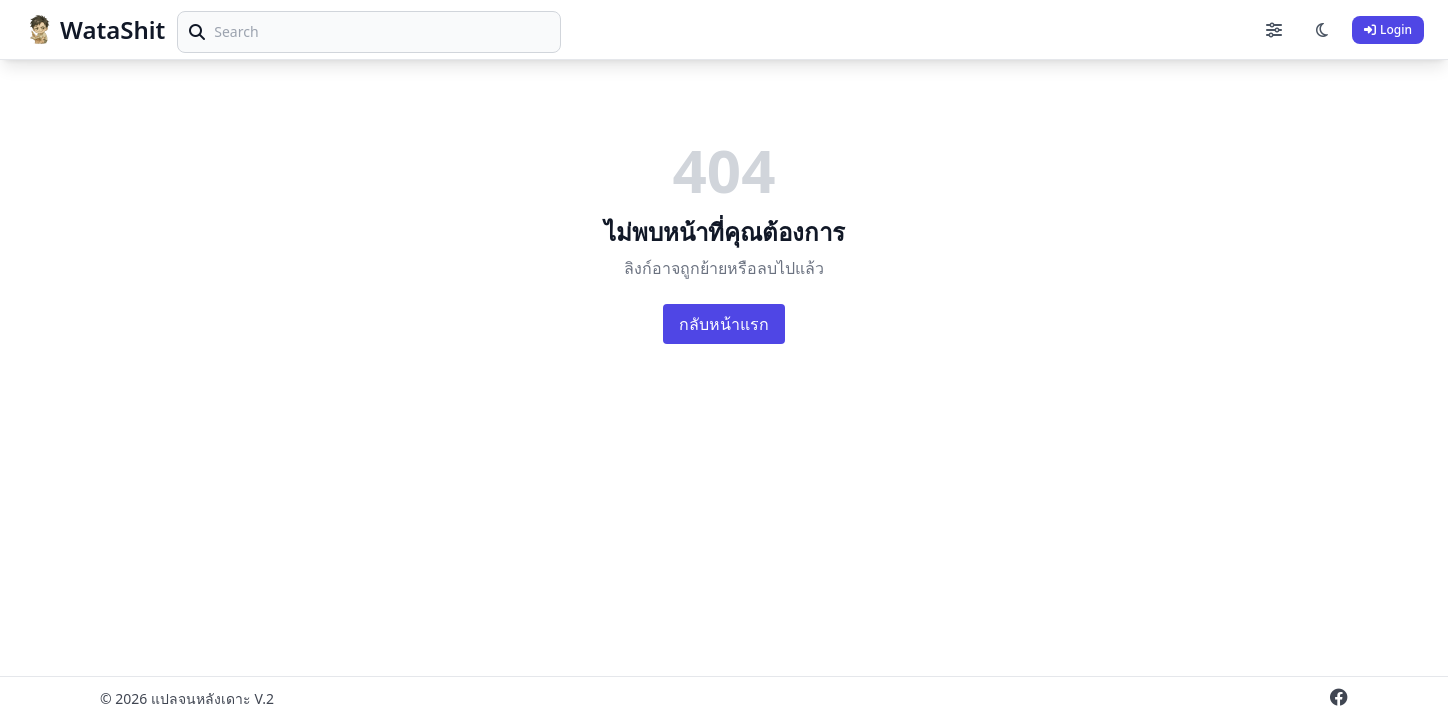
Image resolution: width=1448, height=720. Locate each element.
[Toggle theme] (1322, 30)
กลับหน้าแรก (724, 324)
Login (1388, 29)
